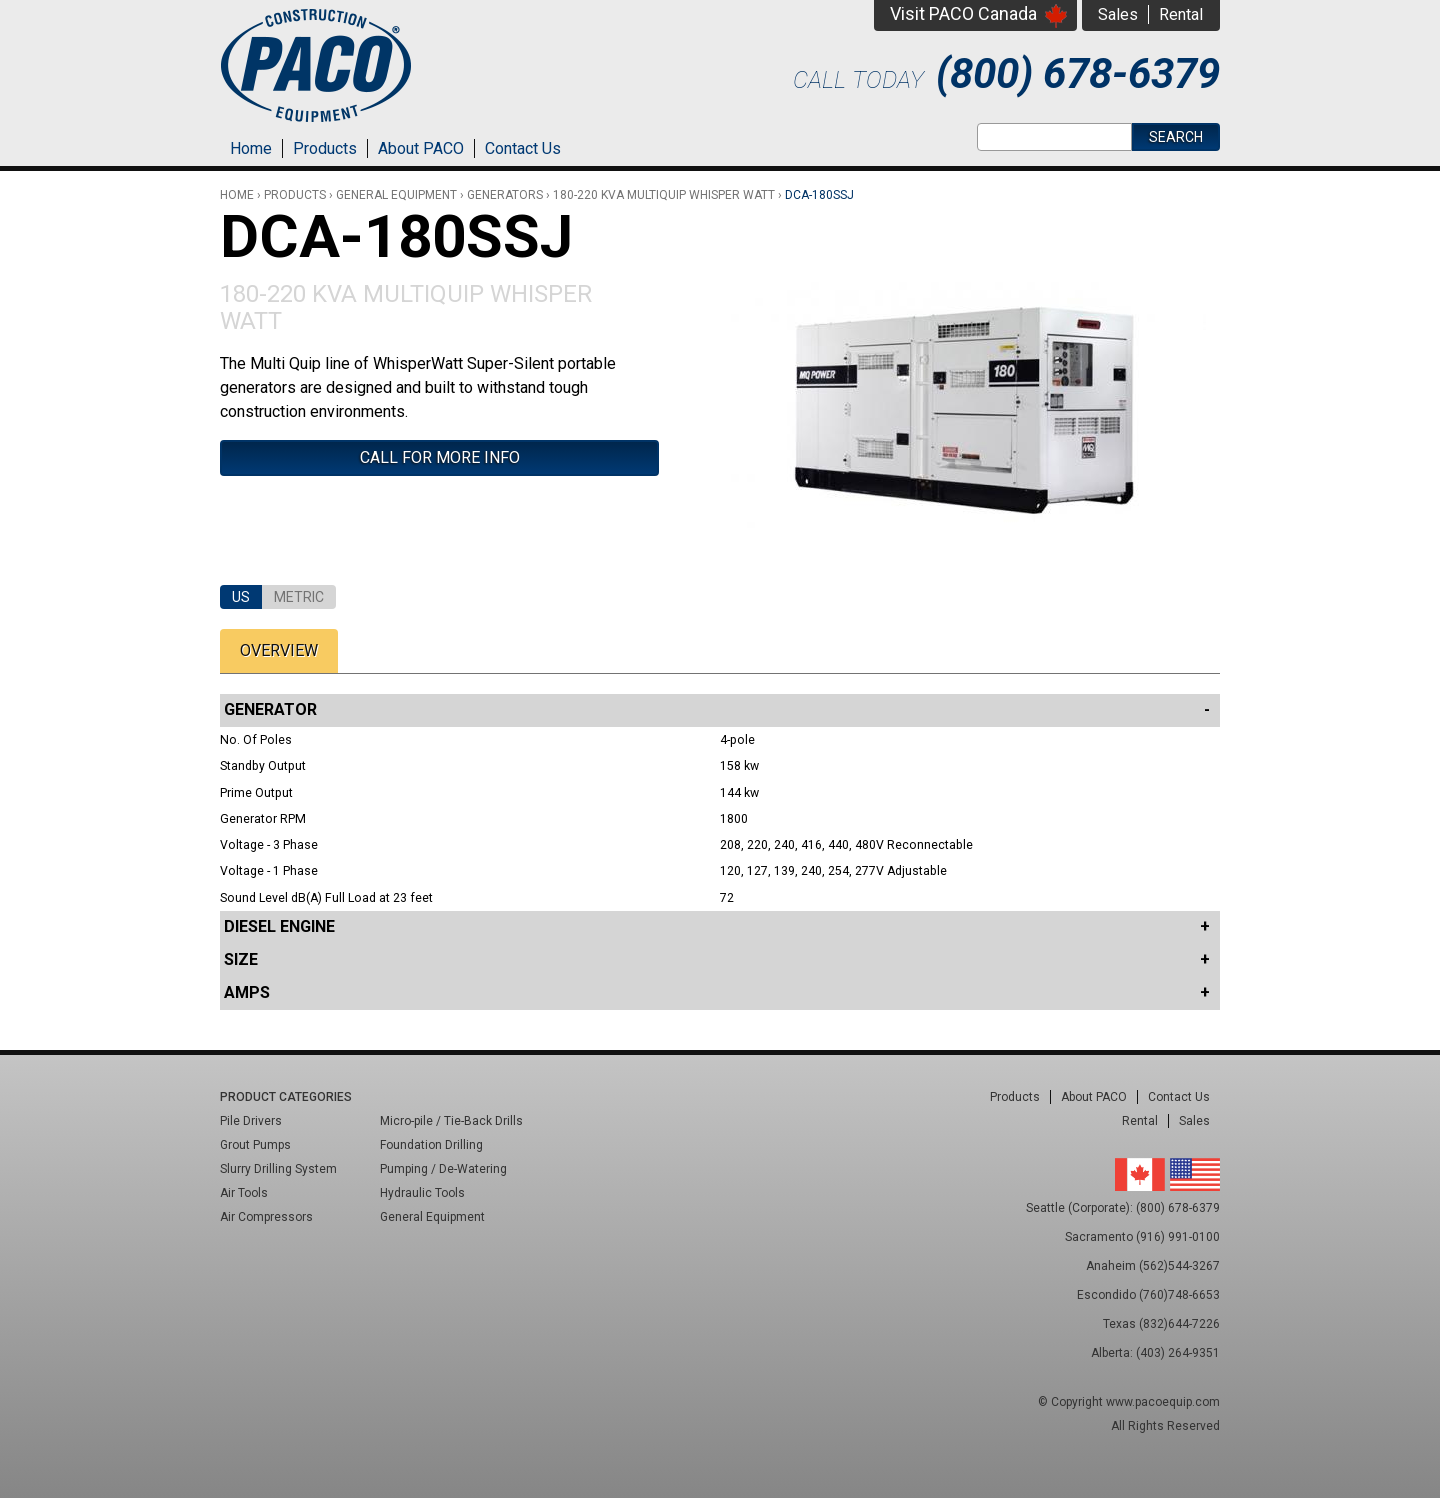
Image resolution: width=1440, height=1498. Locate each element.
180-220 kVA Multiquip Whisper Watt (664, 195)
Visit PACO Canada (963, 13)
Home (251, 148)
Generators (505, 195)
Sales (1118, 14)
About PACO (421, 148)
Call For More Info (440, 457)
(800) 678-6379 (1078, 73)
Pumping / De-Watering (443, 1169)
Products (325, 148)
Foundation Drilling (431, 1145)
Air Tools (244, 1193)
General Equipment (396, 195)
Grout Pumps (255, 1145)
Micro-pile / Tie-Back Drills (451, 1121)
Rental (1181, 14)
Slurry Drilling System (278, 1169)
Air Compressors (266, 1217)
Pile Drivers (251, 1121)
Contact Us (523, 148)
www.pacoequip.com (1163, 1402)
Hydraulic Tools (422, 1193)
